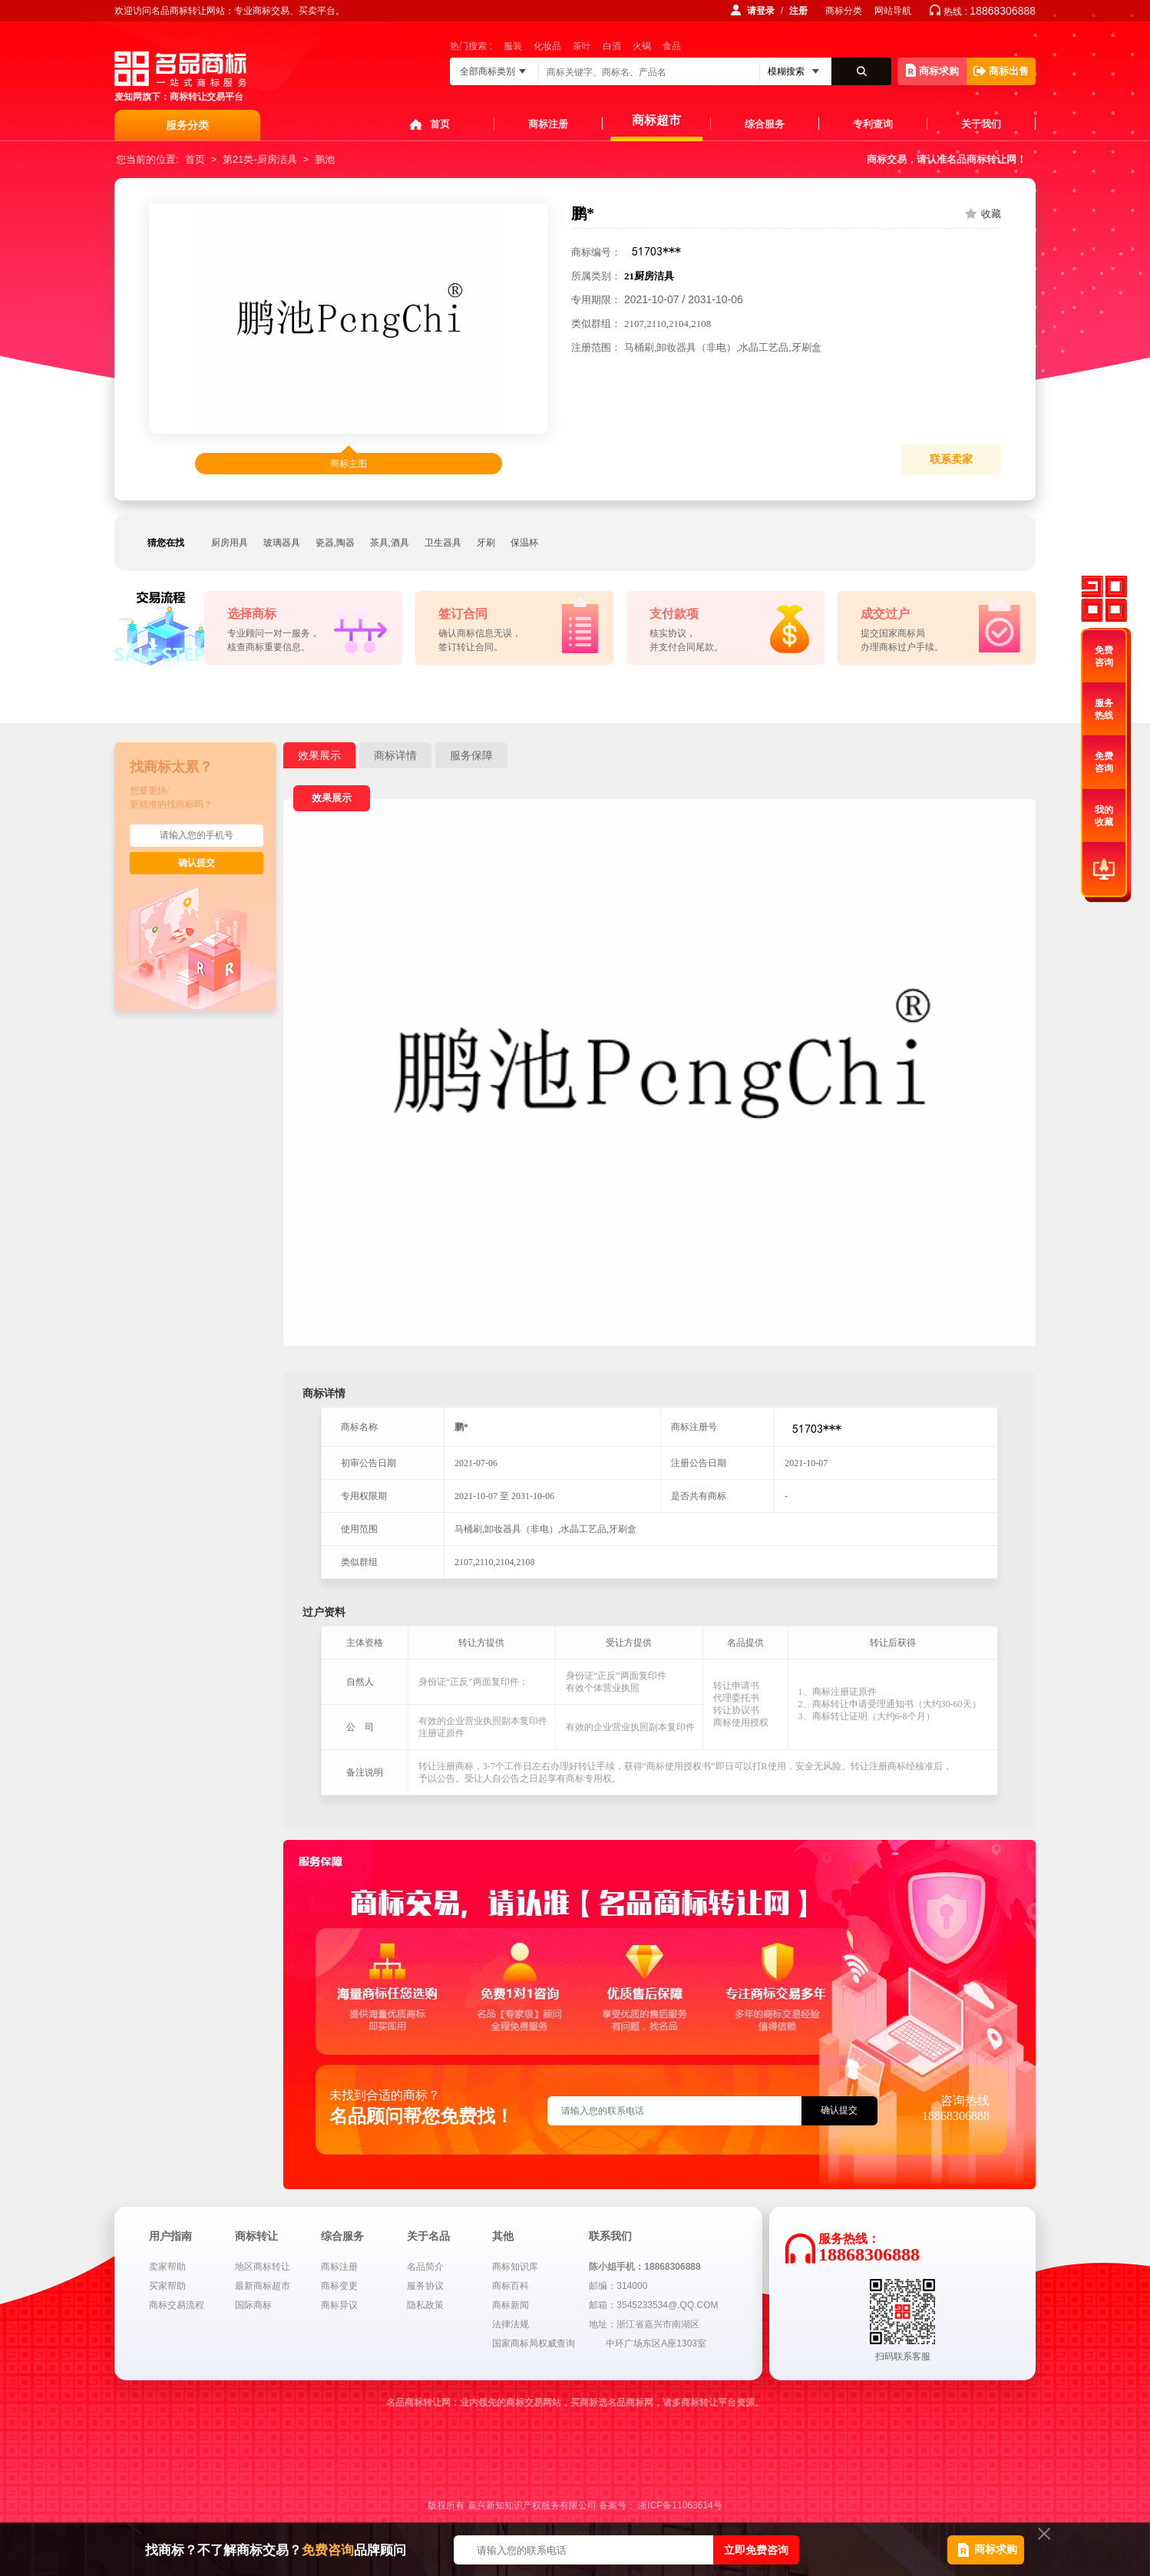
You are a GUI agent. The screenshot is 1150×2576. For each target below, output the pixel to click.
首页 (440, 124)
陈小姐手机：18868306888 (644, 2266)
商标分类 (843, 10)
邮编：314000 (618, 2285)
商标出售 (1001, 71)
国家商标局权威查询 (533, 2343)
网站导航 (892, 10)
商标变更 (339, 2285)
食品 (672, 46)
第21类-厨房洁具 (260, 159)
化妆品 (547, 46)
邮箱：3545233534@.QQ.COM (653, 2305)
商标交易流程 (176, 2305)
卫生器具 (443, 542)
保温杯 (524, 542)
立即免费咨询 (756, 2550)
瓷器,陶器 (335, 542)
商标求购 (932, 70)
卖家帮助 (167, 2266)
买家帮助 (167, 2285)
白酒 (612, 46)
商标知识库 (515, 2266)
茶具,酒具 (389, 542)
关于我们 (981, 124)
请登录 (761, 10)
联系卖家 (951, 459)
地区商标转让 (262, 2266)
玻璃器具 (281, 542)
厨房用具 (229, 542)
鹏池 (325, 159)
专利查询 (873, 124)
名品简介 (425, 2266)
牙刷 (486, 542)
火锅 (642, 46)
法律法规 (510, 2324)
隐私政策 (425, 2305)
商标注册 (548, 124)
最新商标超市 (262, 2285)
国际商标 (253, 2305)
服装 (513, 46)
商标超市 (656, 120)
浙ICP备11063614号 (680, 2505)
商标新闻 (510, 2305)
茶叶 (582, 46)
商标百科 (510, 2285)
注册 (798, 10)
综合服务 (765, 124)
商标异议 (339, 2305)
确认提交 (196, 862)
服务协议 (425, 2285)
